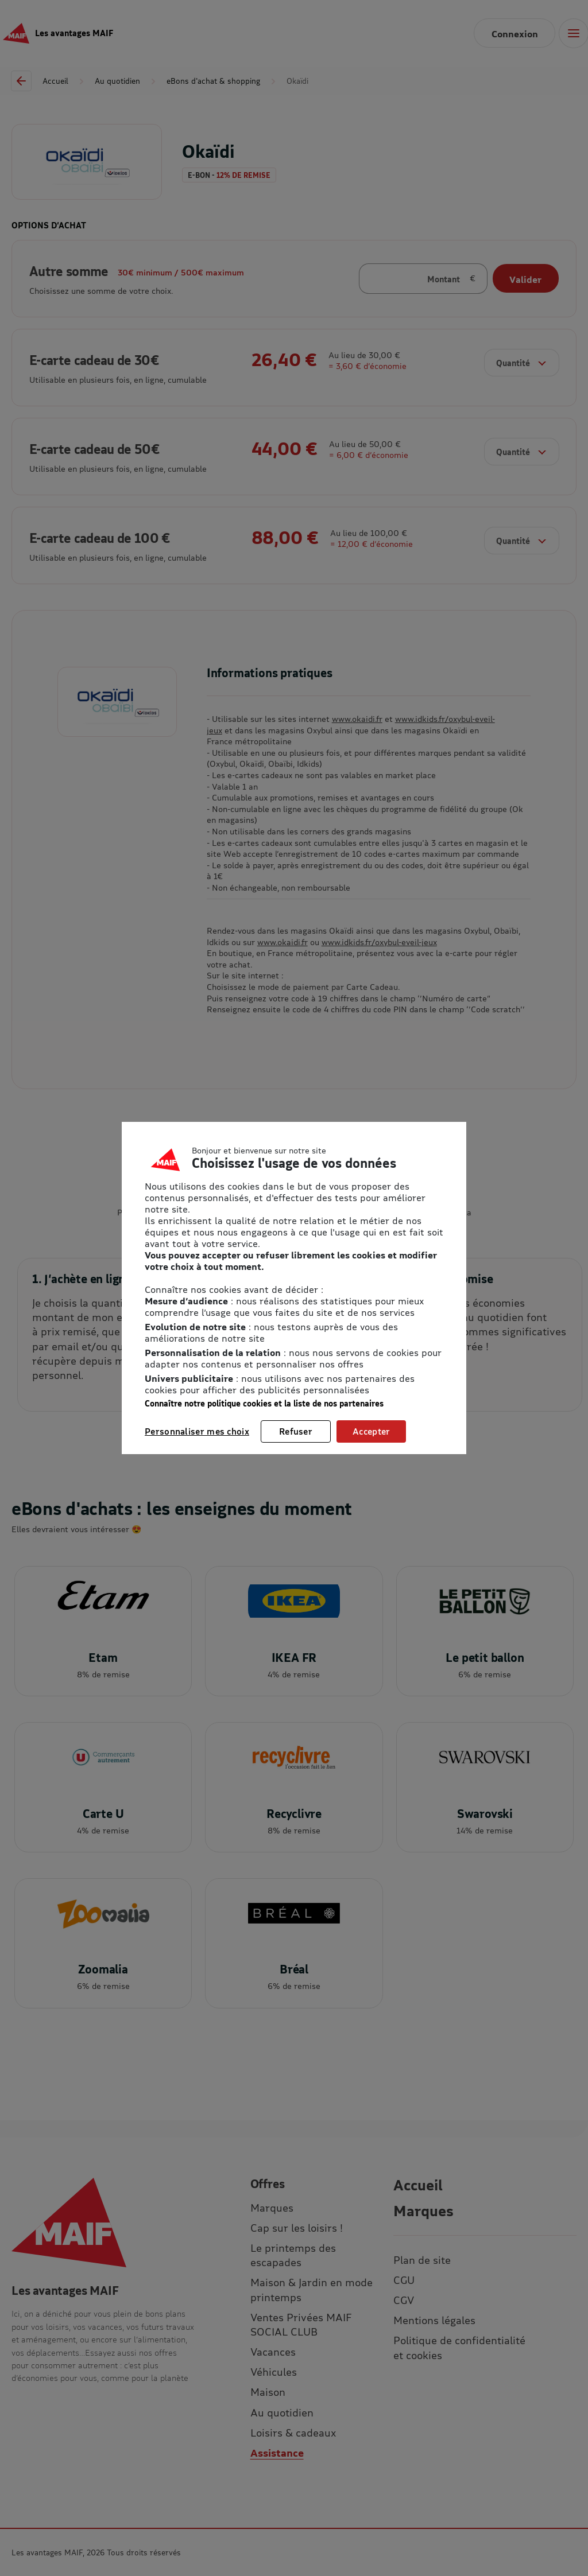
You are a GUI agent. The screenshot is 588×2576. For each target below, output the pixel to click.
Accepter (371, 1431)
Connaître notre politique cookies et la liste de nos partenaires (264, 1403)
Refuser (295, 1431)
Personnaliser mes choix (197, 1431)
